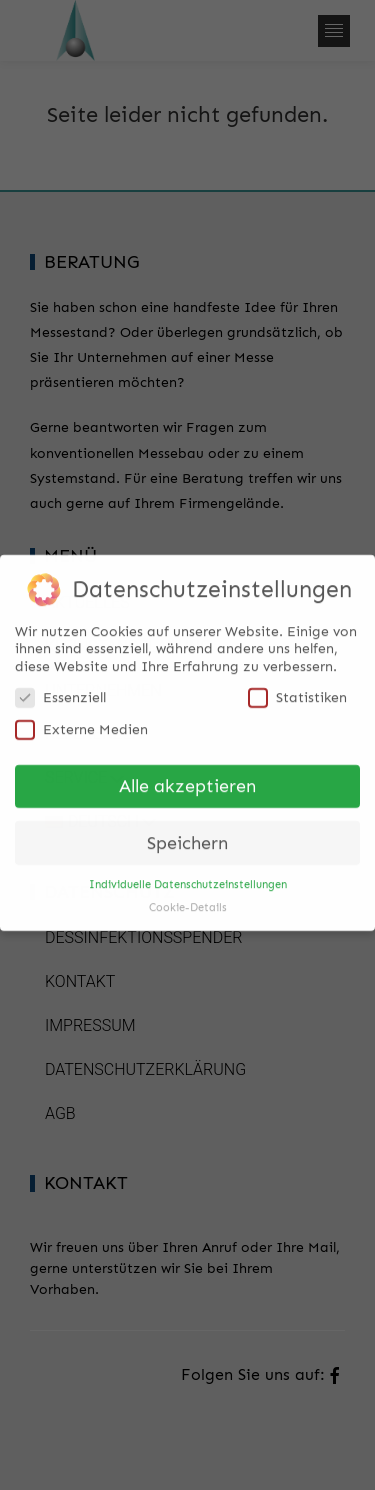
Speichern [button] (187, 835)
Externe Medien (81, 722)
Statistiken (297, 690)
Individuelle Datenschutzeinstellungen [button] (188, 877)
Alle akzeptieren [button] (187, 778)
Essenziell (60, 690)
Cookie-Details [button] (188, 900)
